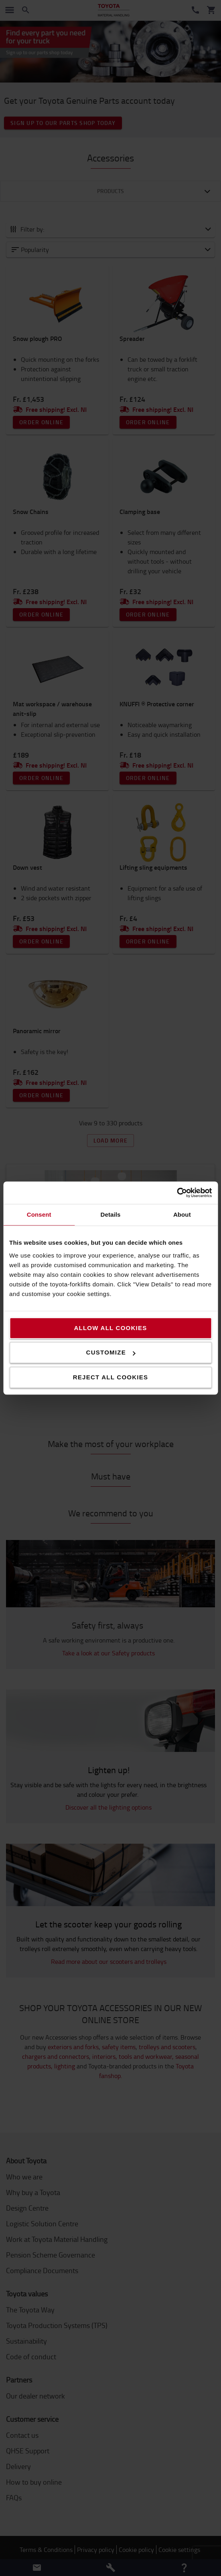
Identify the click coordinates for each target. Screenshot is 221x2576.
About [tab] (182, 1214)
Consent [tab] (39, 1214)
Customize (111, 1352)
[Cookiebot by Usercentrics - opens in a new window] (177, 1192)
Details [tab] (111, 1214)
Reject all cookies (110, 1377)
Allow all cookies (110, 1327)
